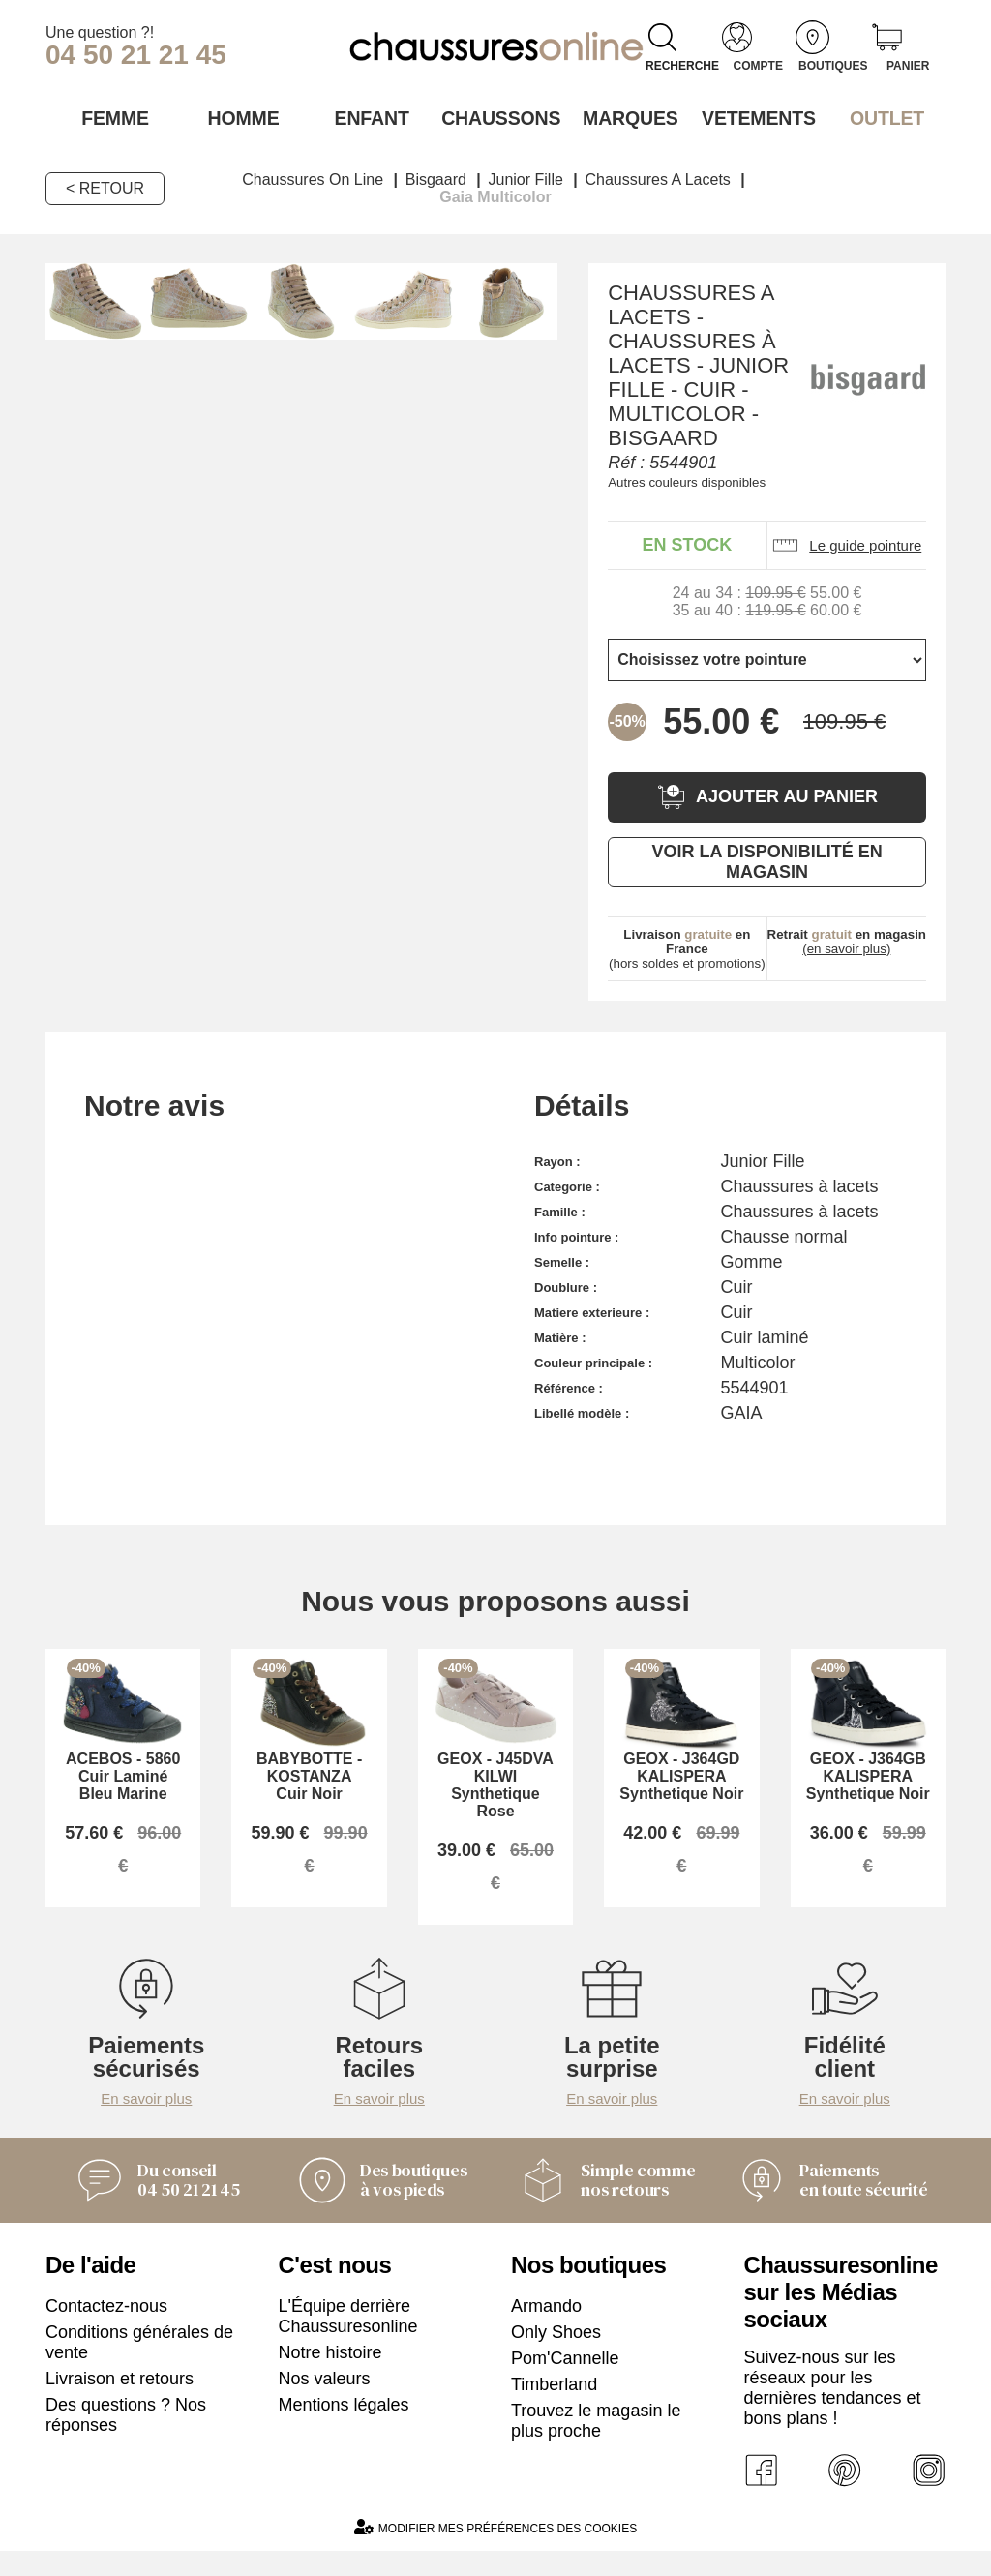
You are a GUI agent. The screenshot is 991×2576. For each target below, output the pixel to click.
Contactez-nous (106, 2326)
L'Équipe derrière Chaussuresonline (348, 2336)
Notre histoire (330, 2372)
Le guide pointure (846, 543)
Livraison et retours (119, 2399)
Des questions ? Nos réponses (125, 2435)
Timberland (554, 2404)
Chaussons (496, 117)
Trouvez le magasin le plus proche (595, 2441)
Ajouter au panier (767, 795)
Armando (546, 2326)
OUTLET (882, 117)
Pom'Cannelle (565, 2378)
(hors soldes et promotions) (687, 947)
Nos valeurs (325, 2399)
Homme (238, 117)
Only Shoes (556, 2352)
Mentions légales (344, 2425)
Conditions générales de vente (139, 2362)
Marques (624, 117)
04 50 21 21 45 (135, 55)
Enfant (367, 117)
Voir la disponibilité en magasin (766, 860)
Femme (109, 117)
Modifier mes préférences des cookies (495, 2552)
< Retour (105, 186)
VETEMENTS (753, 117)
